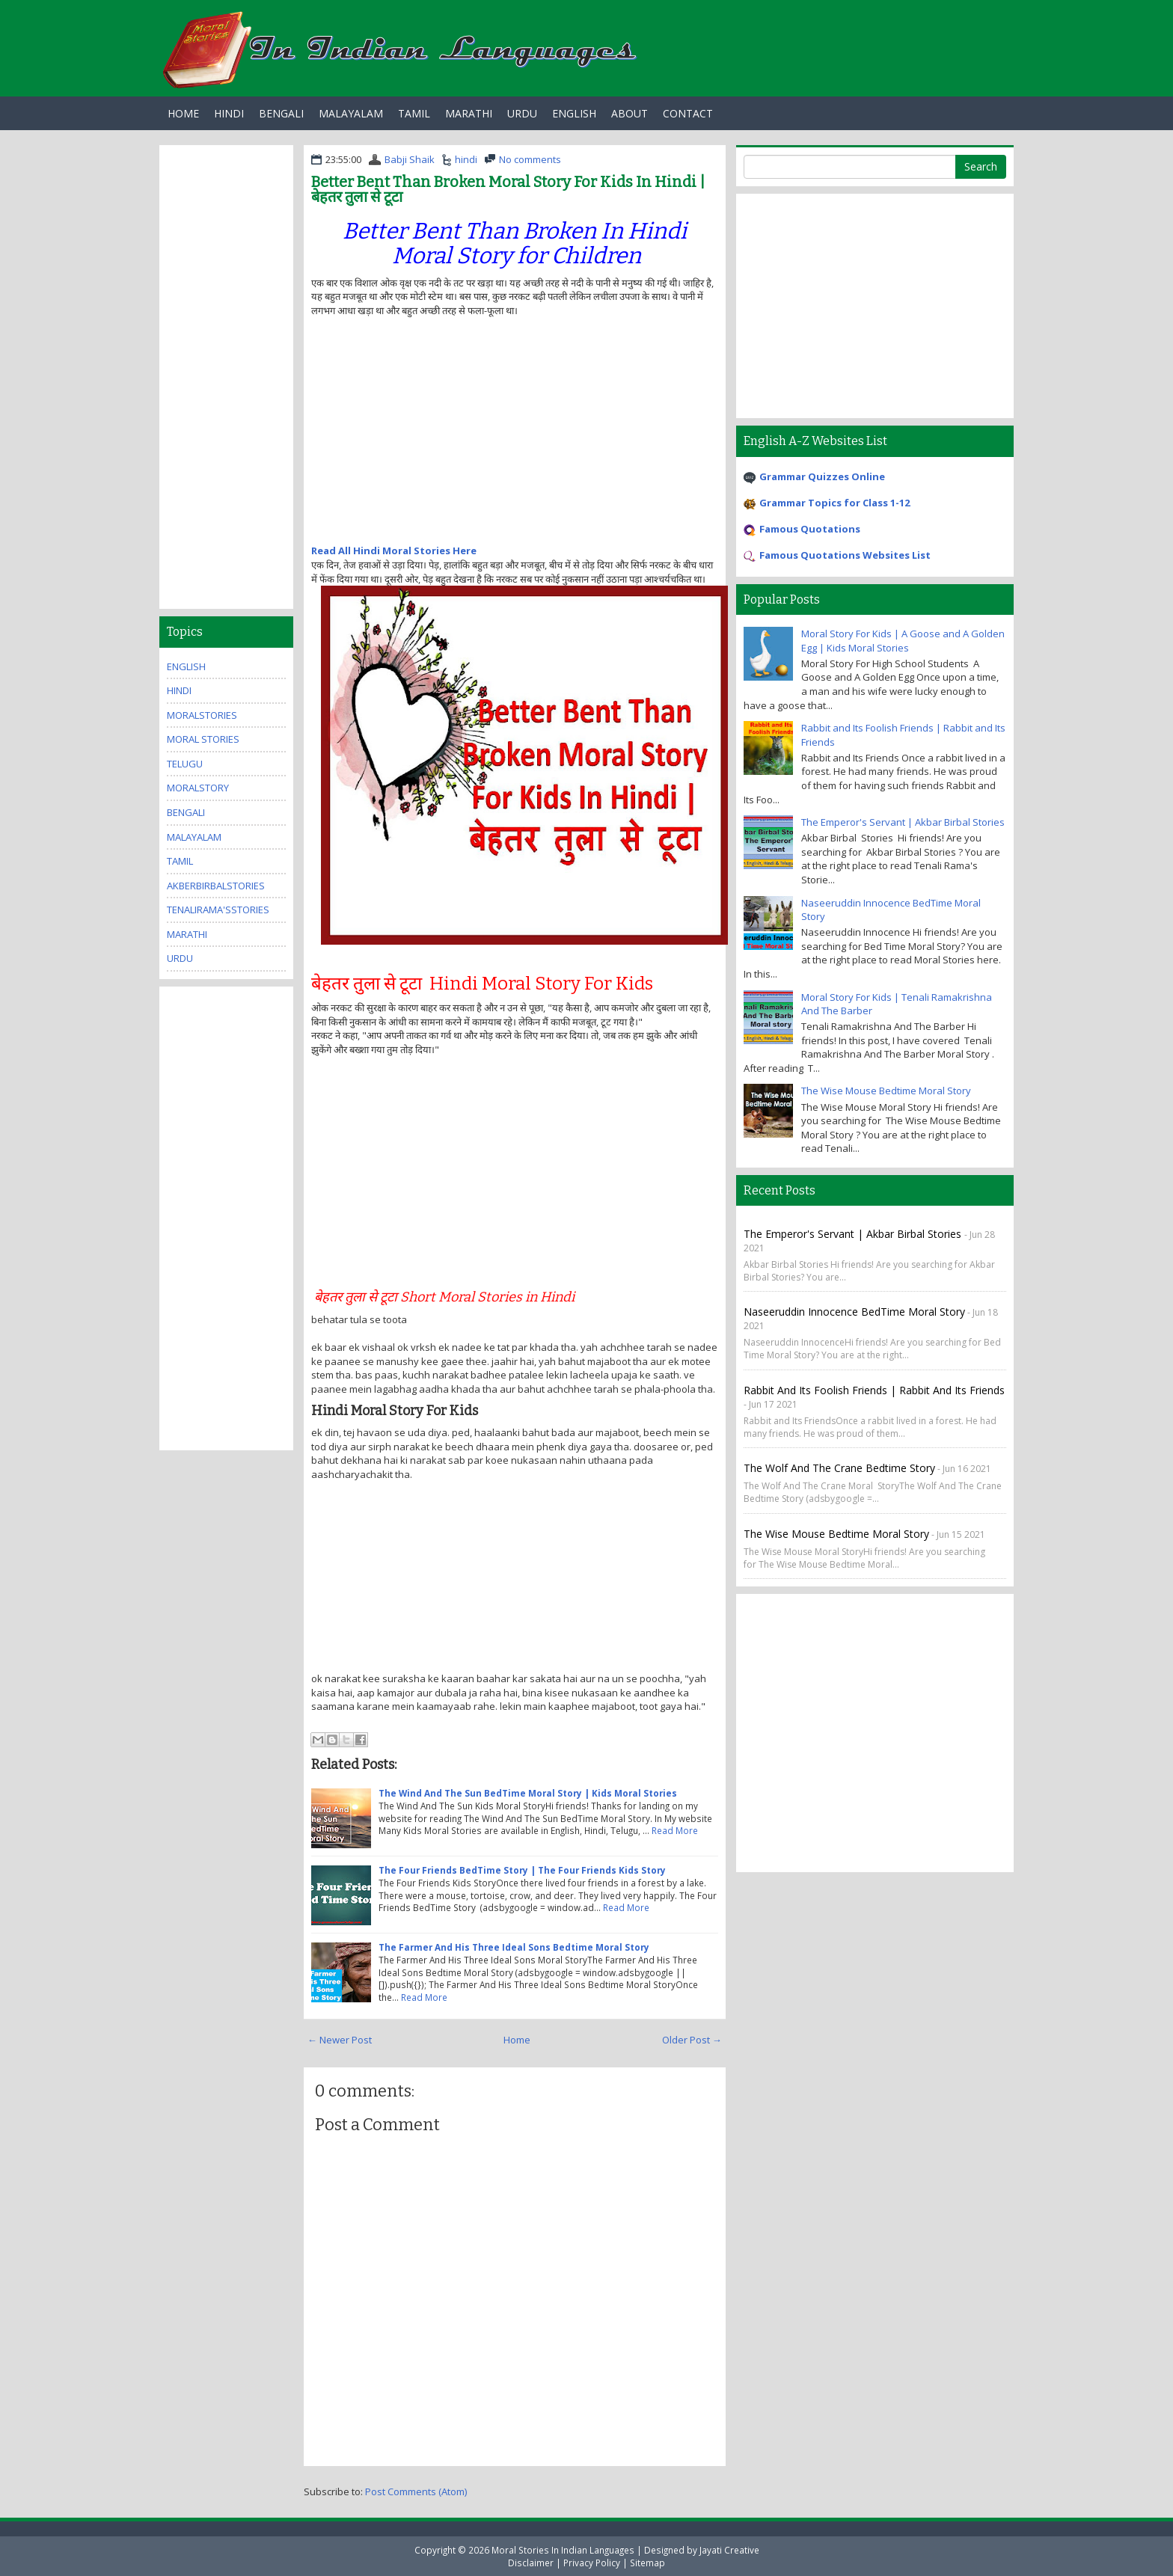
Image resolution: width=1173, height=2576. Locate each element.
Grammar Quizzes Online (822, 476)
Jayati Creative (729, 2550)
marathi (187, 934)
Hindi (229, 113)
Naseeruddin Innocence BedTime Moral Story (854, 1311)
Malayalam (351, 113)
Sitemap (647, 2563)
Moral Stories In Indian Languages (562, 2550)
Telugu (185, 763)
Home (183, 113)
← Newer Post (339, 2039)
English (574, 113)
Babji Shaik (410, 159)
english (186, 666)
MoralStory (198, 787)
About (629, 113)
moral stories (203, 739)
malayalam (194, 837)
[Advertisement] (437, 436)
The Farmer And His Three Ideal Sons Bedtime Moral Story (514, 1947)
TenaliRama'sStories (218, 909)
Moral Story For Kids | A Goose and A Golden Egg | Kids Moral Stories (903, 640)
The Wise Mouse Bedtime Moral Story (886, 1090)
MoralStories (202, 715)
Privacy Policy (591, 2563)
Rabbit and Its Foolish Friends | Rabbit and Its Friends (874, 1390)
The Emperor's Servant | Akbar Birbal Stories (903, 822)
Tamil (414, 113)
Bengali (281, 113)
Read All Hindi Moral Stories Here (394, 550)
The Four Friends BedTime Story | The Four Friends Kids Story (522, 1870)
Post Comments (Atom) (416, 2491)
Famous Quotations (809, 529)
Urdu (522, 113)
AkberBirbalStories (216, 885)
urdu (180, 958)
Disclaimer (531, 2563)
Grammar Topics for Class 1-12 (834, 502)
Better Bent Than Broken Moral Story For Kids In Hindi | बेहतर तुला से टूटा (508, 189)
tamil (180, 861)
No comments (530, 159)
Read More (675, 1830)
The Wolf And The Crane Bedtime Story (839, 1468)
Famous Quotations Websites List (845, 555)
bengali (186, 812)
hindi (466, 159)
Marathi (468, 113)
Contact (688, 113)
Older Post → (692, 2039)
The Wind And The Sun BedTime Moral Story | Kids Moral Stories (528, 1793)
